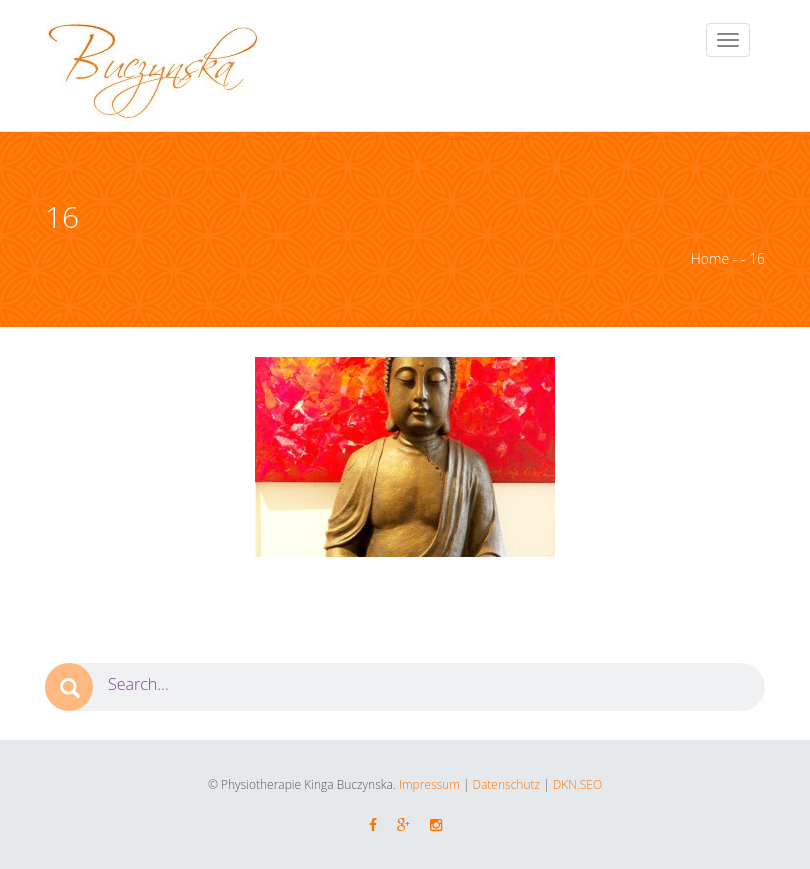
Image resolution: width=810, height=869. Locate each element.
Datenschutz (507, 784)
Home (710, 258)
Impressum (429, 784)
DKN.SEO (576, 784)
